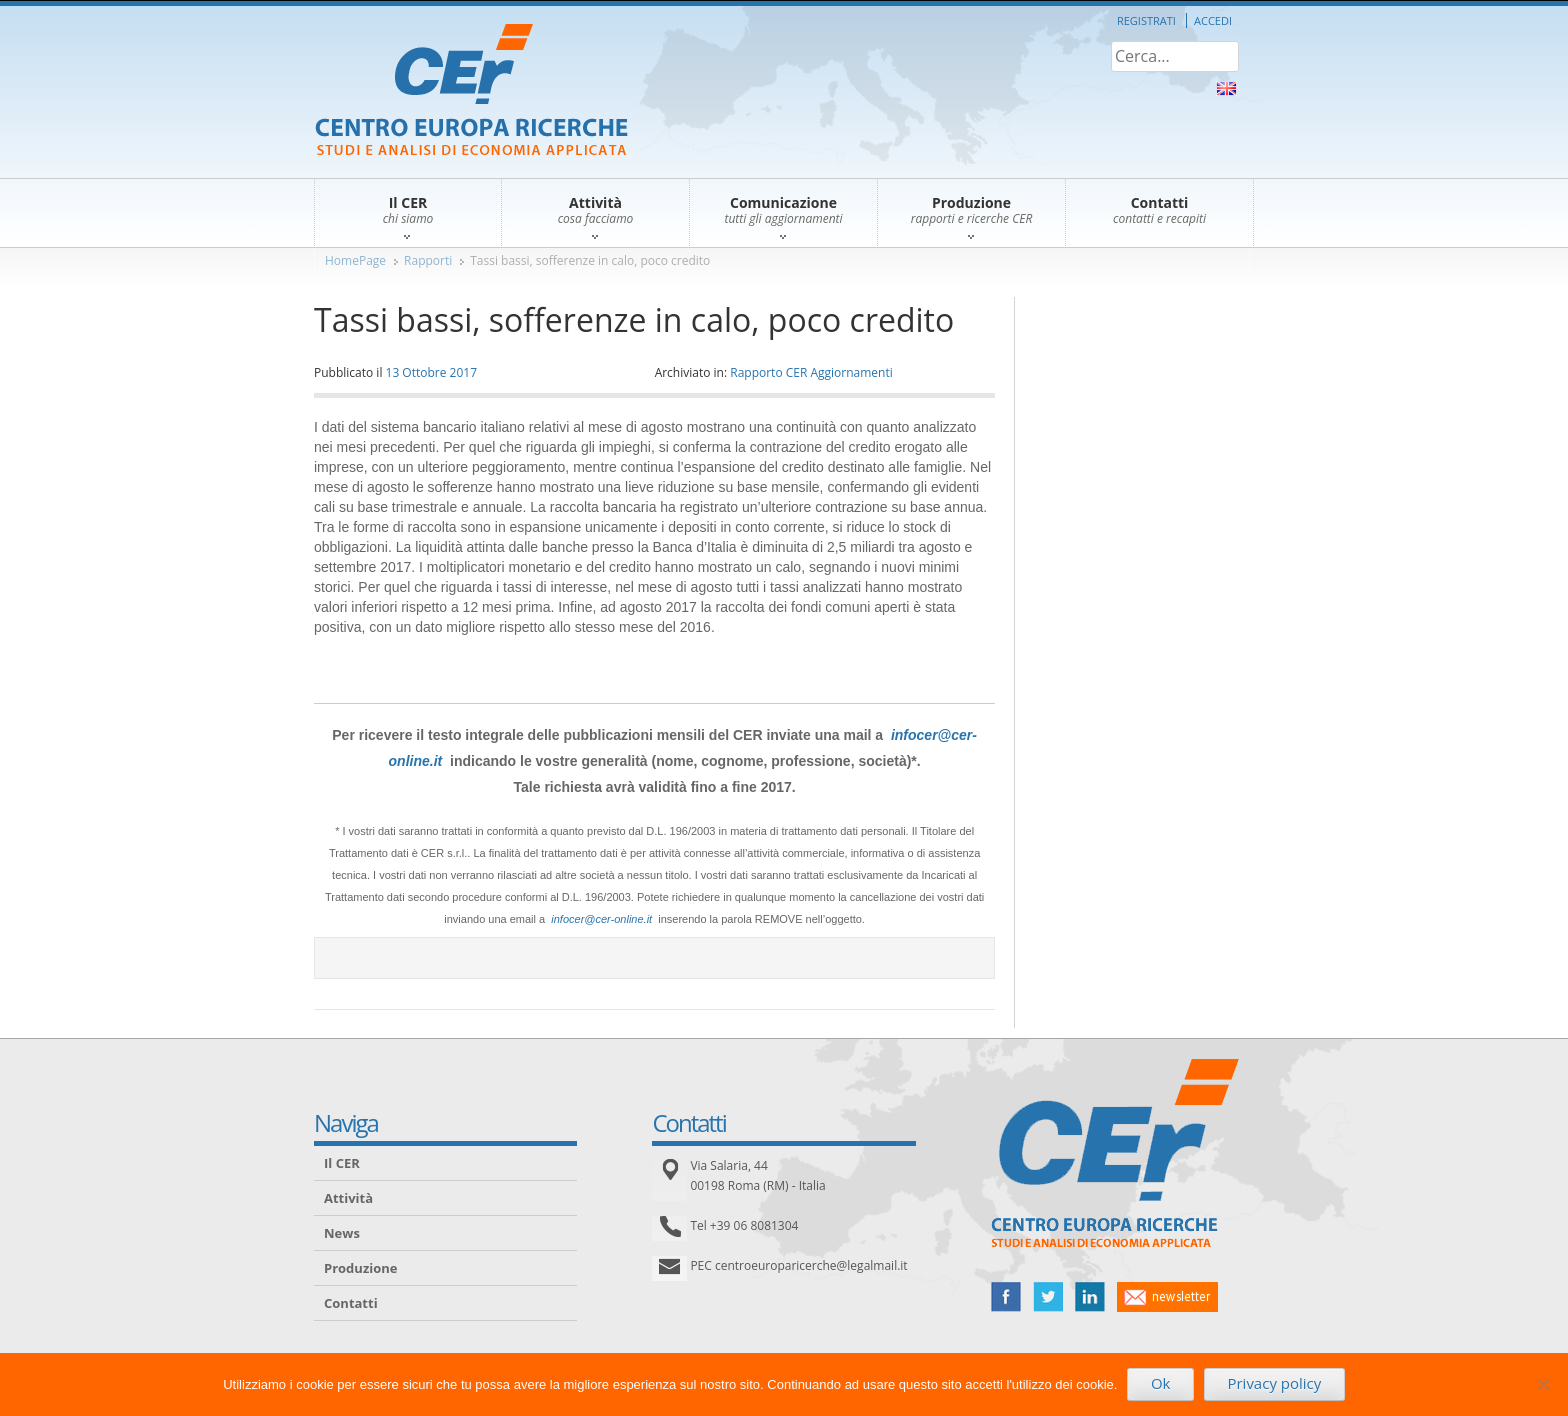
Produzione (360, 1268)
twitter (1048, 1297)
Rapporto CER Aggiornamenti (811, 372)
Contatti (351, 1303)
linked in (1090, 1297)
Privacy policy (1274, 1383)
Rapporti (428, 260)
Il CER (342, 1163)
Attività (348, 1198)
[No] (1543, 1384)
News (342, 1233)
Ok (1161, 1383)
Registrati (1146, 20)
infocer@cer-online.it (601, 919)
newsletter (1167, 1297)
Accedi (1213, 20)
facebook (1006, 1297)
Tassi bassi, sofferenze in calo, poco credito (590, 260)
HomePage (355, 260)
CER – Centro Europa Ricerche (471, 91)
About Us (1226, 88)
